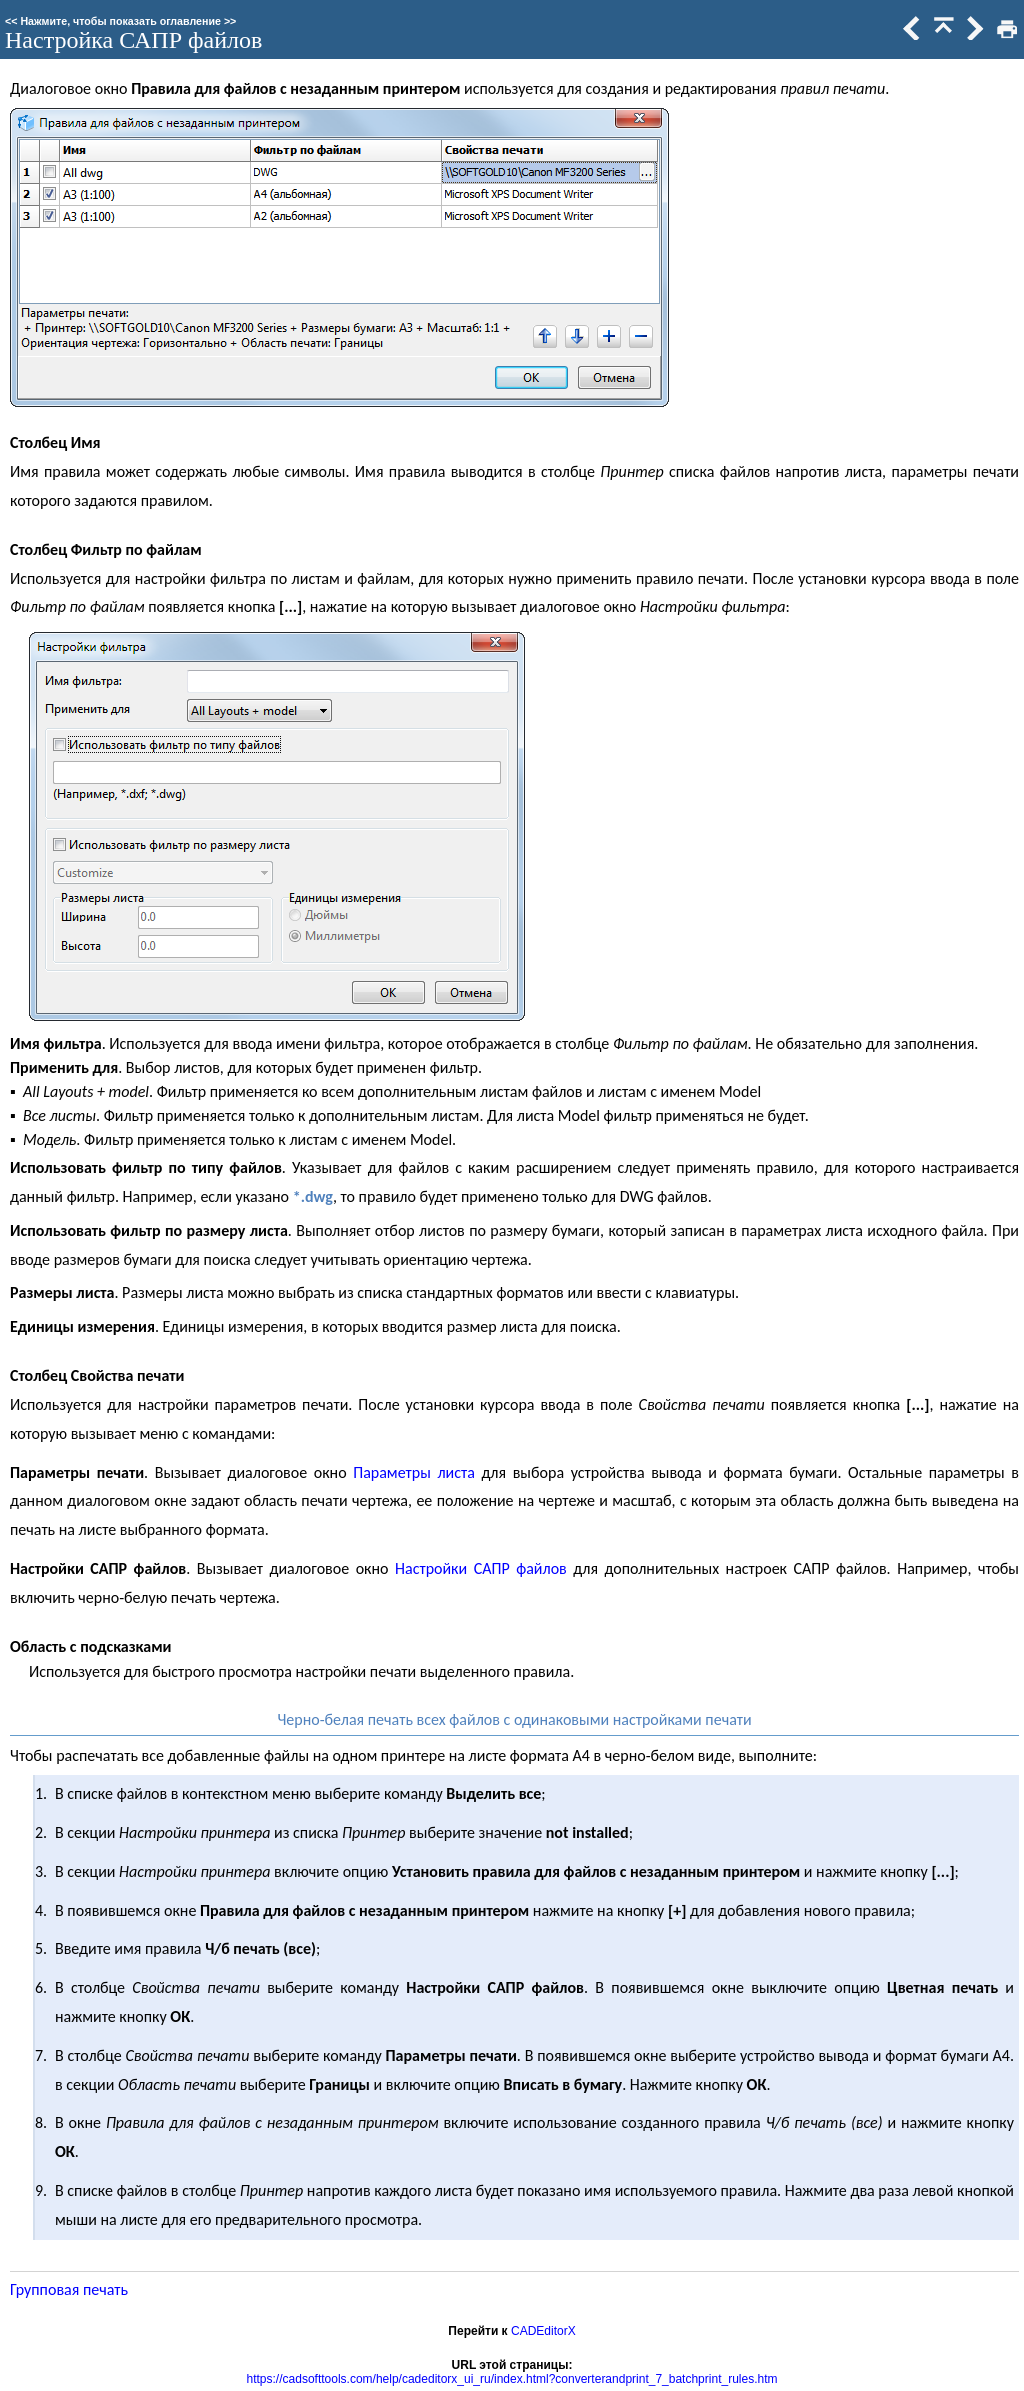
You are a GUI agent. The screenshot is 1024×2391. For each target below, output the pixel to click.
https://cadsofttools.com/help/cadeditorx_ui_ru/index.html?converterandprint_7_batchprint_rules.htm (512, 2379)
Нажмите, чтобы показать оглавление (120, 21)
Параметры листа (414, 1472)
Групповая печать (69, 2289)
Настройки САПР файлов (481, 1568)
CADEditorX (543, 2331)
